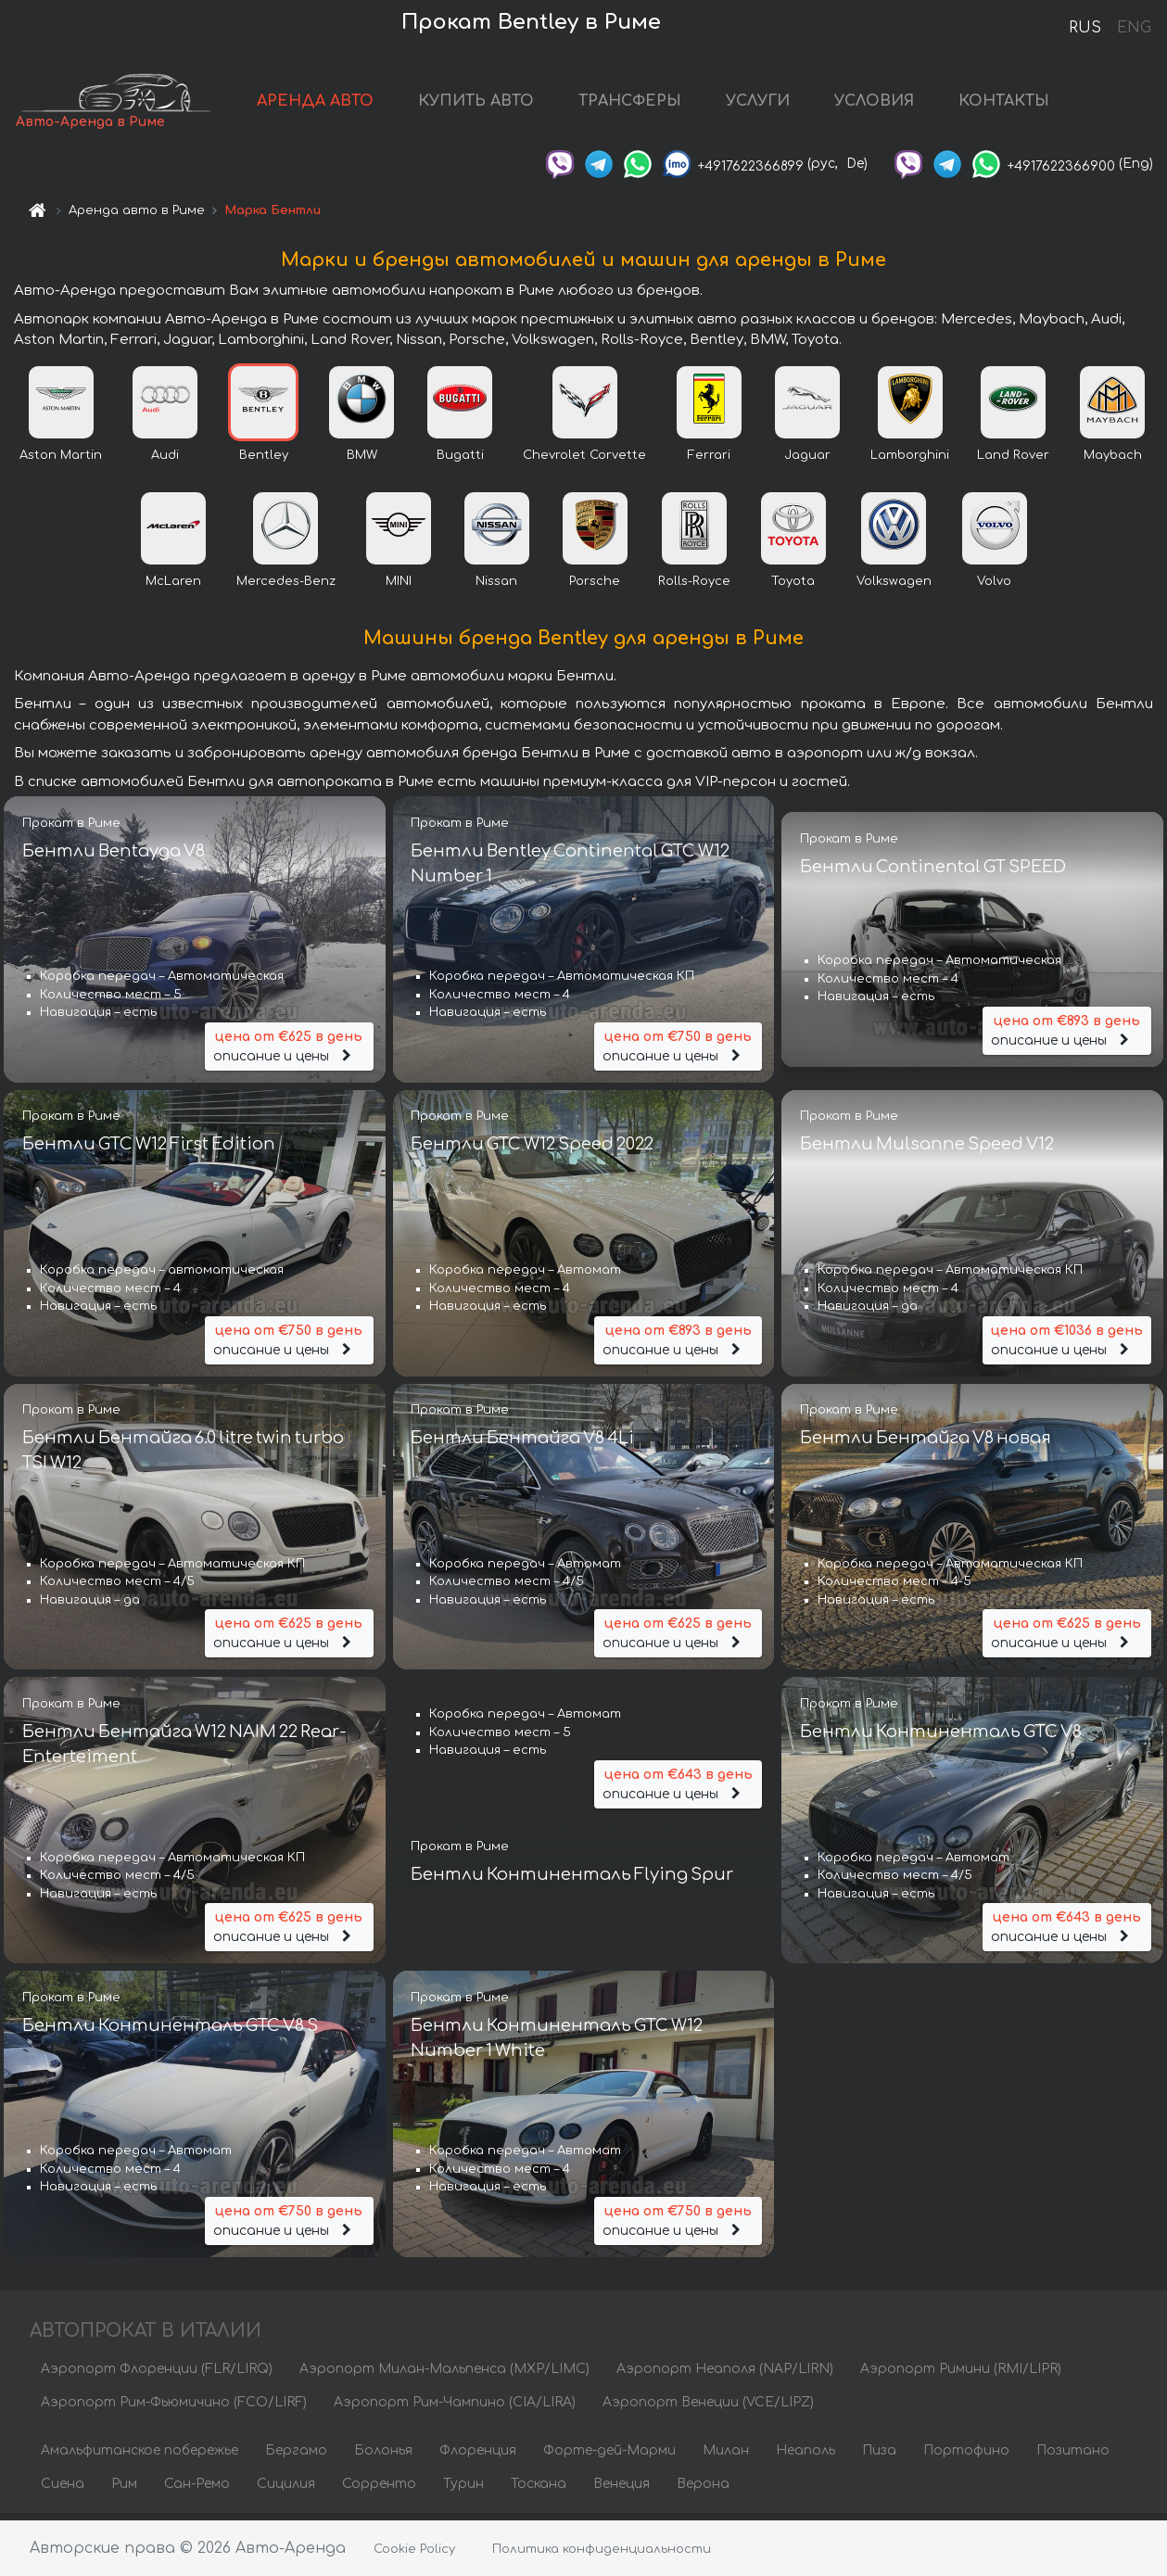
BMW (362, 460)
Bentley (263, 460)
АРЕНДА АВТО (342, 103)
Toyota (793, 586)
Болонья (383, 2457)
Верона (703, 2490)
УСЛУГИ (785, 103)
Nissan (496, 586)
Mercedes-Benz (286, 586)
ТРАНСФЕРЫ (656, 103)
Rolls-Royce (694, 586)
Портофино (966, 2457)
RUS (1085, 27)
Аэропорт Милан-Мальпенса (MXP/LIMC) (444, 2375)
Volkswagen (894, 586)
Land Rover (1013, 460)
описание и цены (289, 1051)
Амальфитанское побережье (139, 2457)
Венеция (621, 2490)
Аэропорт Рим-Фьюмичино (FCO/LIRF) (174, 2409)
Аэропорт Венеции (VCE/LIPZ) (708, 2409)
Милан (726, 2457)
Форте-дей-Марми (609, 2457)
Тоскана (538, 2490)
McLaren (173, 586)
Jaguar (807, 460)
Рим (124, 2490)
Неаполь (805, 2457)
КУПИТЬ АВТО (503, 103)
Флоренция (477, 2457)
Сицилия (286, 2490)
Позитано (1073, 2457)
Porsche (594, 586)
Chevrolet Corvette (584, 460)
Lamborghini (909, 460)
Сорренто (379, 2490)
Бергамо (296, 2457)
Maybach (1113, 460)
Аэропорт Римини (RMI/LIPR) (960, 2375)
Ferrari (709, 460)
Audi (165, 460)
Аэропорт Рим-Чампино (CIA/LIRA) (455, 2409)
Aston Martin (60, 460)
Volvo (994, 586)
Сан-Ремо (197, 2490)
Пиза (879, 2457)
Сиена (62, 2490)
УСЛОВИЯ (901, 103)
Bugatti (460, 460)
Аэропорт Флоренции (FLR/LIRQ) (157, 2375)
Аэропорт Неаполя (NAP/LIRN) (724, 2375)
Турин (463, 2490)
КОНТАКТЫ (1030, 103)
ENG (1133, 27)
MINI (399, 586)
